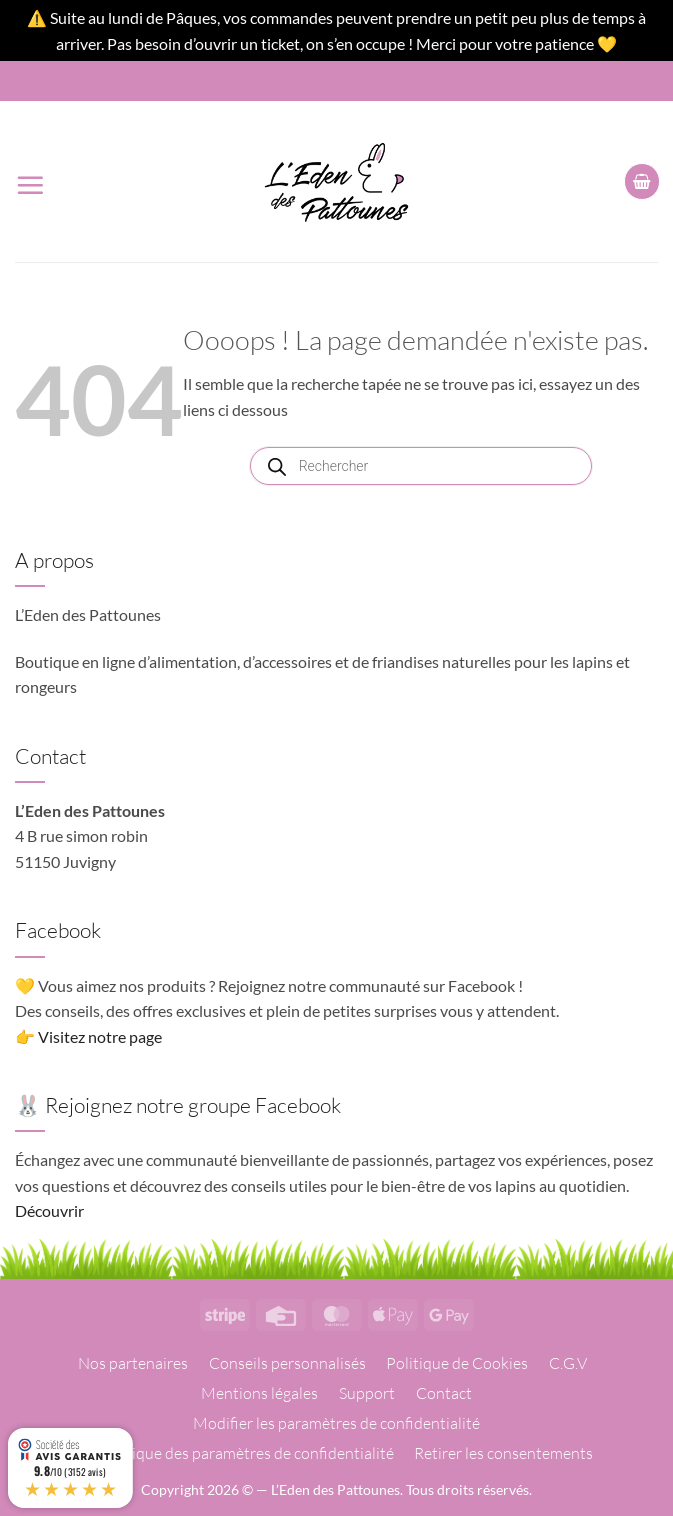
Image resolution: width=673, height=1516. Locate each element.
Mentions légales (259, 1393)
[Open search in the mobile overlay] (421, 466)
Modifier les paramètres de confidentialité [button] (336, 1423)
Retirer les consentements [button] (503, 1453)
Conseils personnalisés (287, 1363)
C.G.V (568, 1363)
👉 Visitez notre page (88, 1036)
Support (367, 1393)
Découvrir (49, 1210)
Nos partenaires (133, 1363)
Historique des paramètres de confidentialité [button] (241, 1453)
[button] (30, 181)
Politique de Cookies (457, 1363)
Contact (444, 1393)
